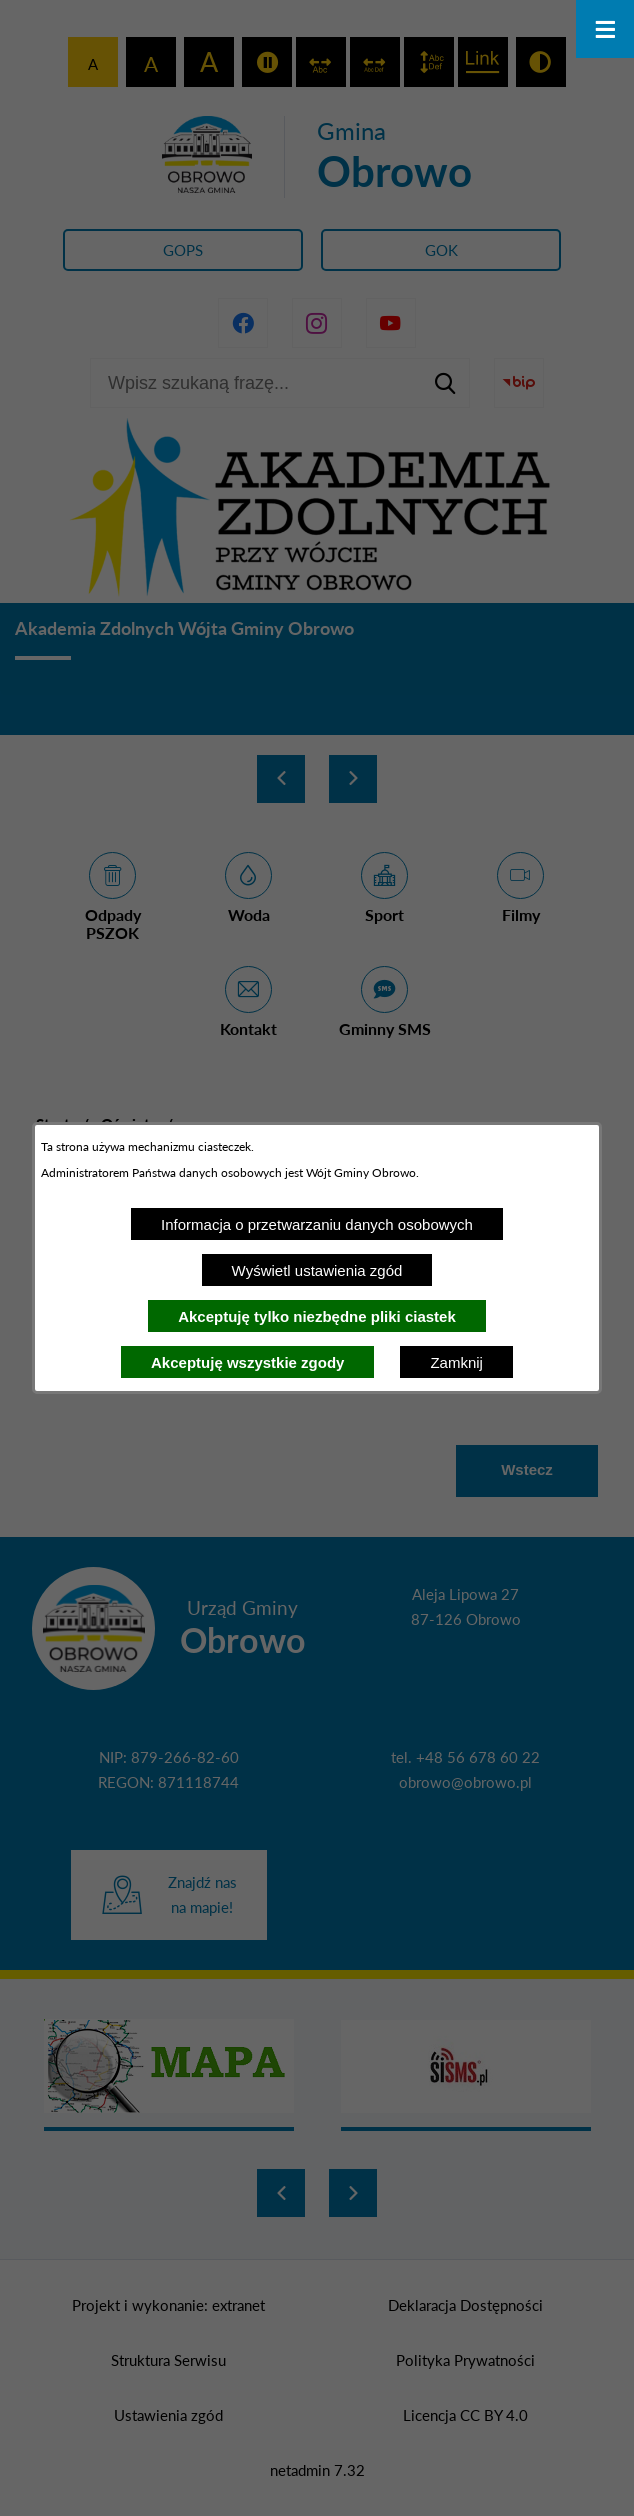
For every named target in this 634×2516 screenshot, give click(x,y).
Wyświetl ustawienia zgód (317, 1270)
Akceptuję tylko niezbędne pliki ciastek (317, 1316)
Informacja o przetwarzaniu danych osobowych (317, 1224)
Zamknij (456, 1362)
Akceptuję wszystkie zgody (247, 1362)
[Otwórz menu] (605, 29)
